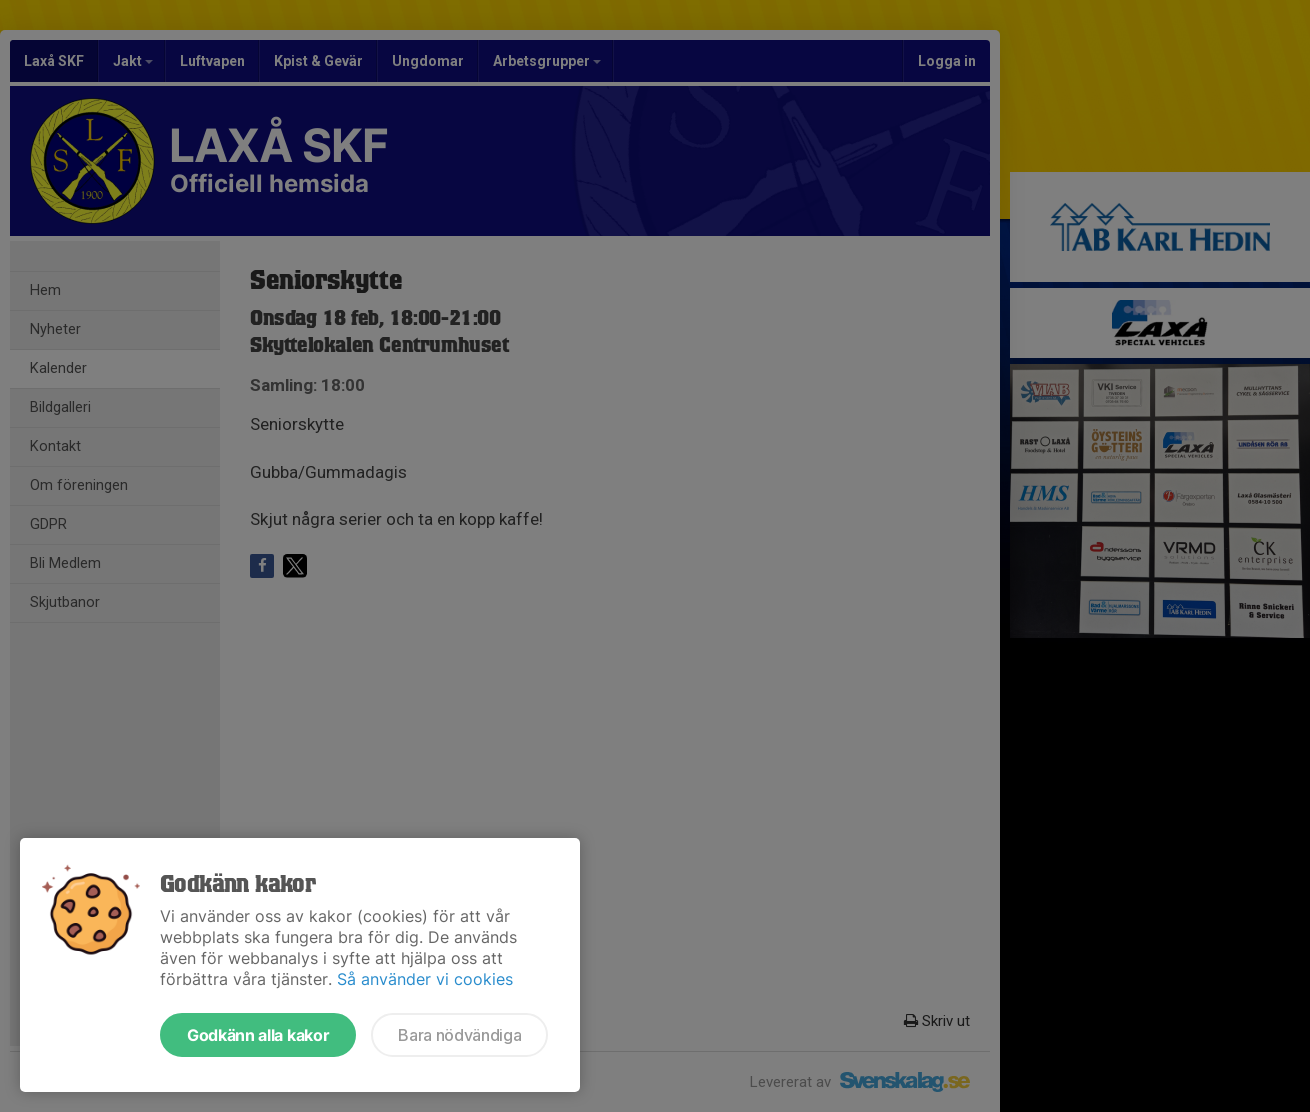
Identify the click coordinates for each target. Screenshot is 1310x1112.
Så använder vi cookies (425, 979)
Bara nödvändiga (459, 1035)
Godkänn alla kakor (258, 1035)
